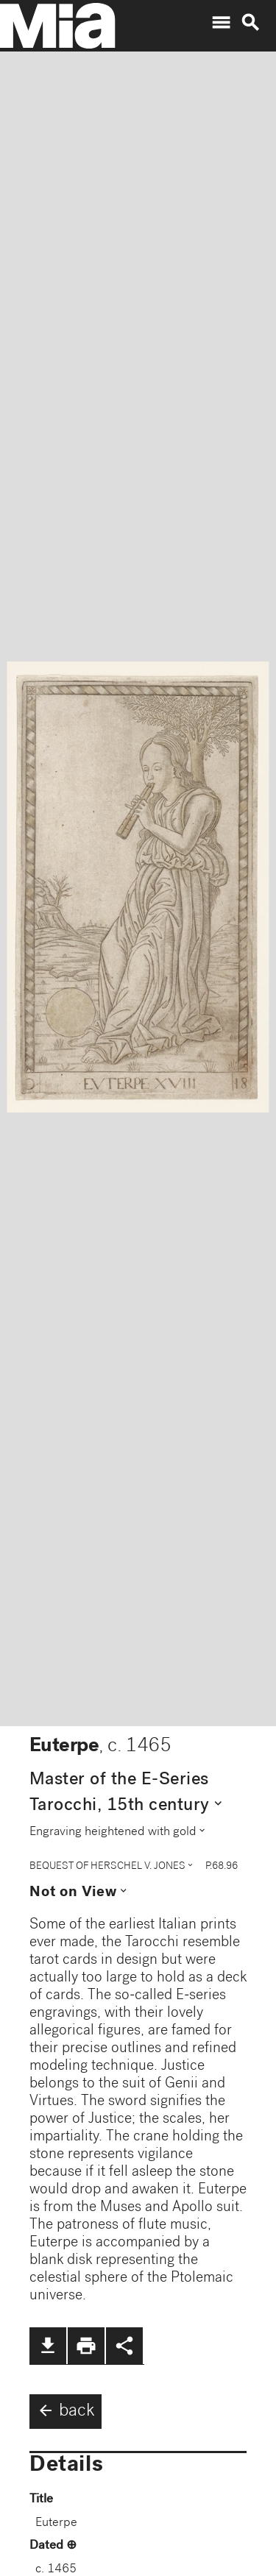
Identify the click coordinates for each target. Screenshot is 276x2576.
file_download (48, 2346)
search (250, 23)
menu (221, 23)
